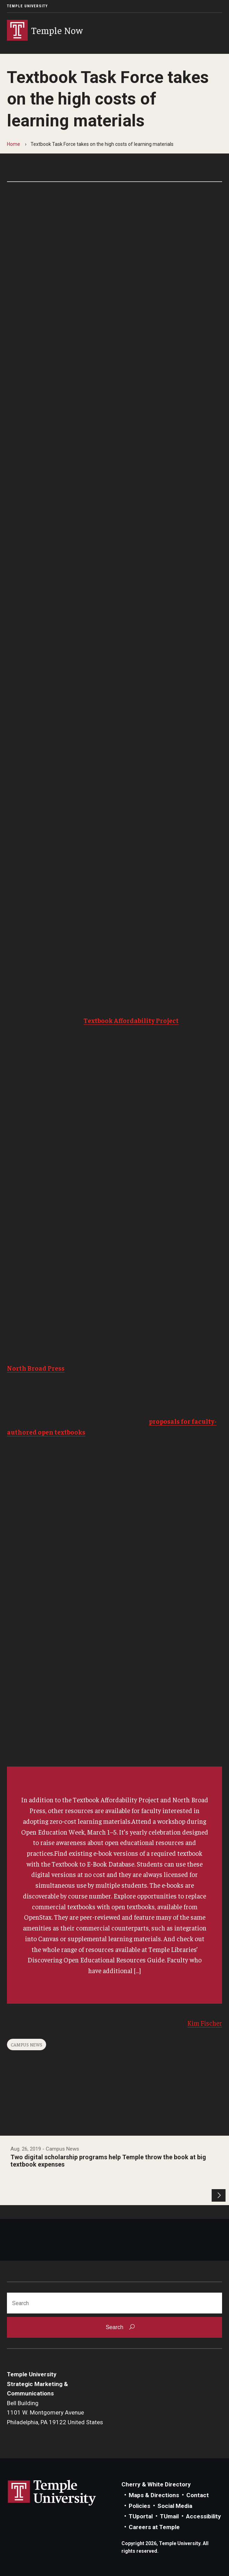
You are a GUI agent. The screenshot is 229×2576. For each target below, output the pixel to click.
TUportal (141, 2516)
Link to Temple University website (52, 2493)
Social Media (175, 2505)
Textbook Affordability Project (131, 1020)
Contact (197, 2495)
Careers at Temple (154, 2527)
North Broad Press (36, 1368)
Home (13, 144)
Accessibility (203, 2516)
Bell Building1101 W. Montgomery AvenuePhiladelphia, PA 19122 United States (55, 2413)
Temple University (27, 6)
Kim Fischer (204, 2023)
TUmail (169, 2516)
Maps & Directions (154, 2495)
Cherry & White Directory (156, 2484)
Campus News (26, 2044)
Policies (139, 2505)
